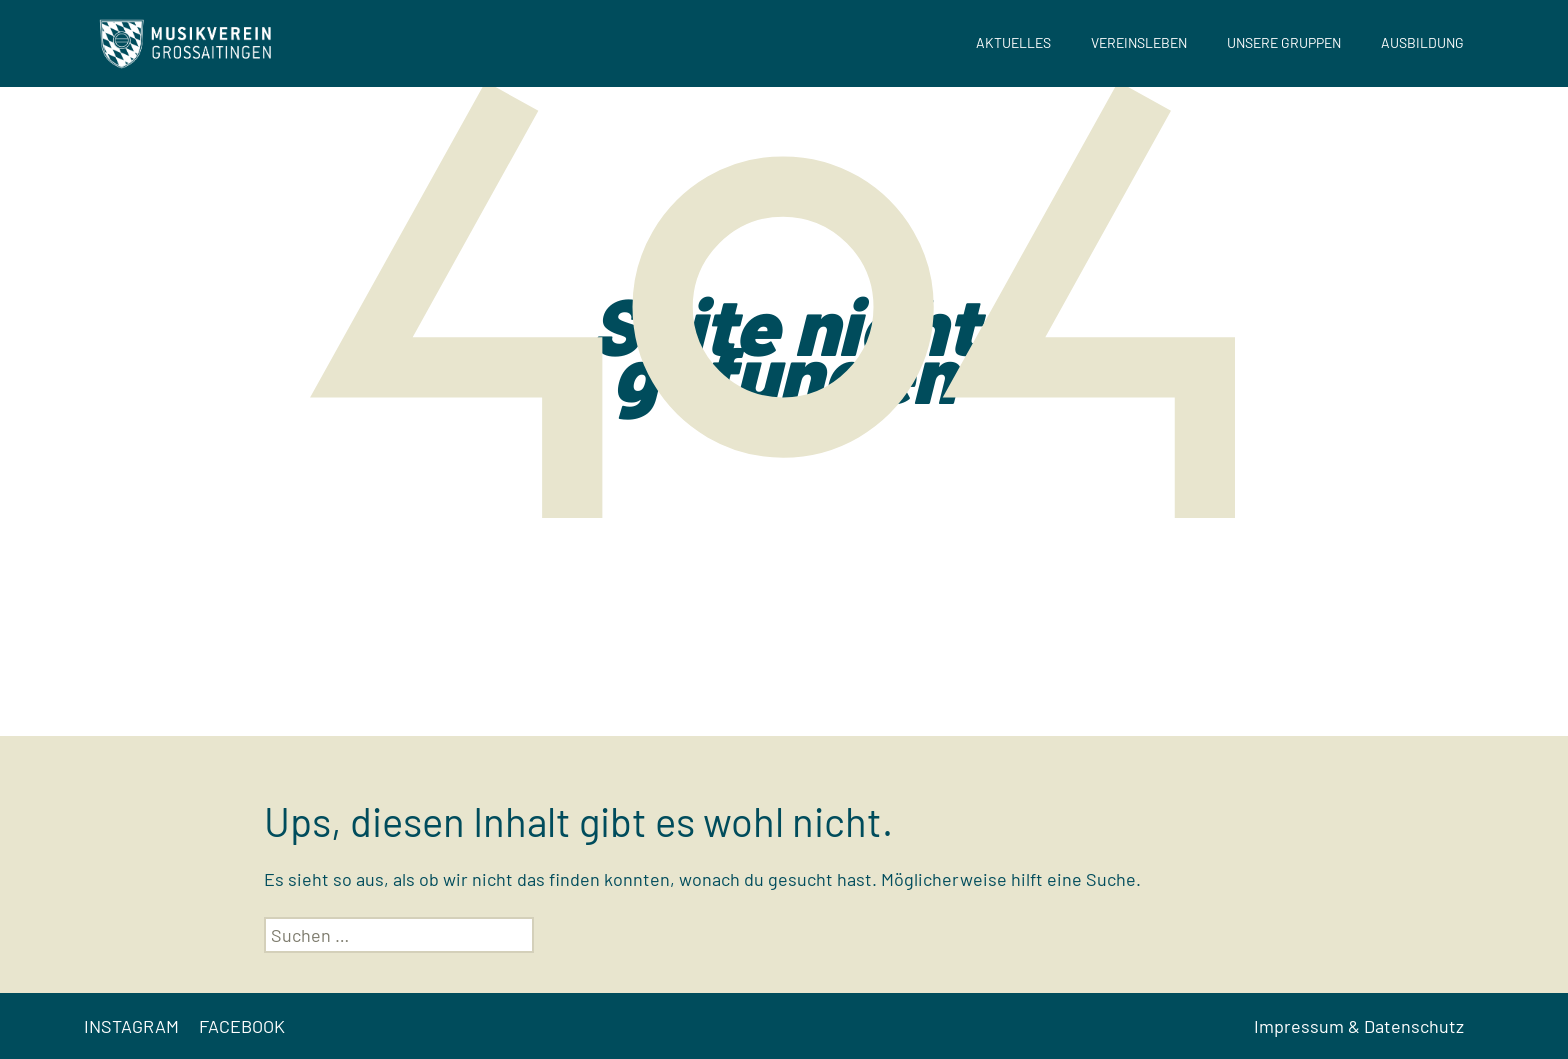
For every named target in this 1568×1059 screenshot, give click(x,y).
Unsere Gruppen (1284, 42)
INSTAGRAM (131, 1026)
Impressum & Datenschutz (1359, 1026)
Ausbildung (1422, 42)
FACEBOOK (242, 1026)
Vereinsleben (1139, 42)
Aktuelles (1013, 42)
